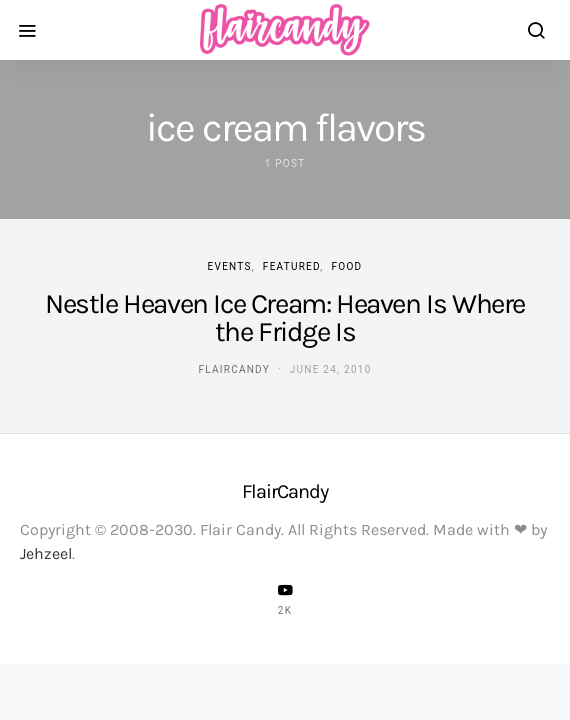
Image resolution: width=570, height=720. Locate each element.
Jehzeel (46, 553)
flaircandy (233, 369)
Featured (291, 266)
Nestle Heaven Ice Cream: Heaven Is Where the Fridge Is (285, 317)
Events (230, 266)
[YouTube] (285, 599)
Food (347, 266)
